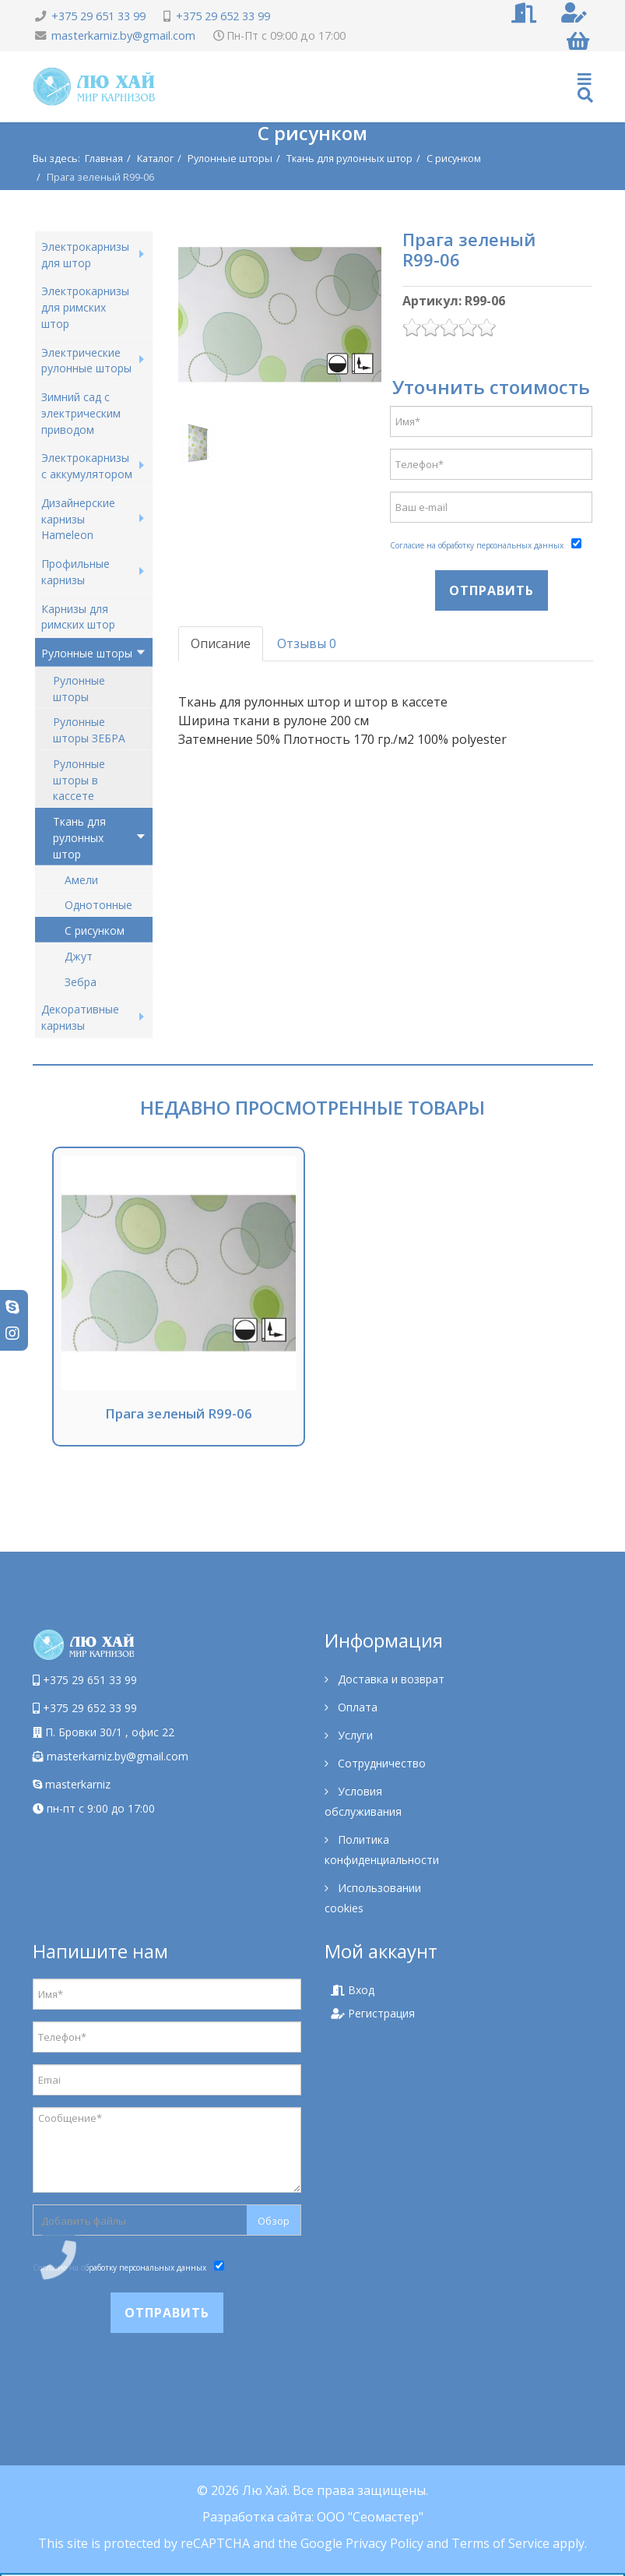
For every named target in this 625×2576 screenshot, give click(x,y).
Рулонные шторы (230, 158)
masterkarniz (72, 1784)
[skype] (12, 1306)
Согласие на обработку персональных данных (477, 545)
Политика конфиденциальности (382, 1849)
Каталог (155, 158)
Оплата (356, 1707)
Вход (352, 1989)
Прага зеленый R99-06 (178, 1413)
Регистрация (373, 2013)
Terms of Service (500, 2543)
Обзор (274, 2221)
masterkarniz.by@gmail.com (123, 35)
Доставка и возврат (389, 1679)
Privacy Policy (384, 2543)
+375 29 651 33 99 (98, 16)
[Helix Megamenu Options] (585, 86)
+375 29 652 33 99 (223, 16)
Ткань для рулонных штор (349, 158)
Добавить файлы (83, 2221)
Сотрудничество (380, 1763)
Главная (104, 158)
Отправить (491, 590)
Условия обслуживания (363, 1801)
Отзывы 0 (306, 643)
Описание (221, 643)
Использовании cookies (373, 1897)
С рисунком (454, 158)
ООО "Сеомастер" (370, 2516)
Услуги (354, 1735)
